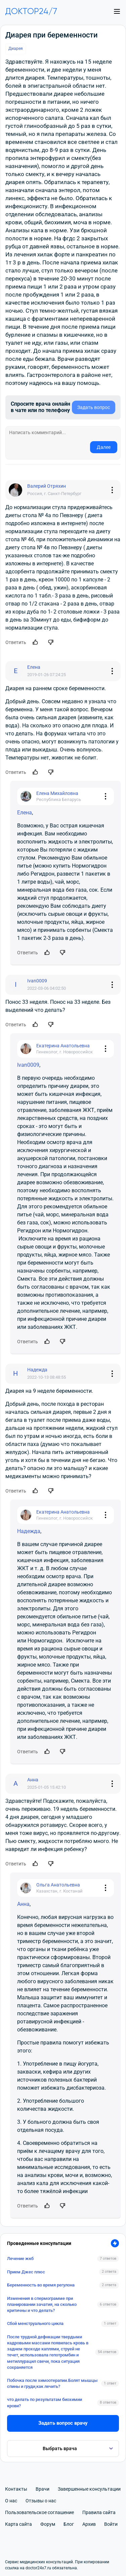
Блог (69, 2524)
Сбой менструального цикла (35, 2323)
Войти (111, 2524)
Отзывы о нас (41, 2500)
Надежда (28, 1531)
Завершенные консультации (89, 2489)
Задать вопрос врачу (63, 2423)
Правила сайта (99, 2512)
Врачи (42, 2489)
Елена (24, 812)
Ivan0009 (28, 1065)
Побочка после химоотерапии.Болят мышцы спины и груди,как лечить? (52, 2383)
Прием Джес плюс (26, 2271)
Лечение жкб (20, 2258)
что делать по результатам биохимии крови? (44, 2402)
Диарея (15, 48)
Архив (89, 2524)
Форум (47, 2524)
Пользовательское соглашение (39, 2512)
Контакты (16, 2489)
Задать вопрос (93, 407)
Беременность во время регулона (41, 2284)
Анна (23, 1904)
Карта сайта (18, 2524)
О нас (11, 2500)
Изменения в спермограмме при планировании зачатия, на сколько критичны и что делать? (42, 2304)
